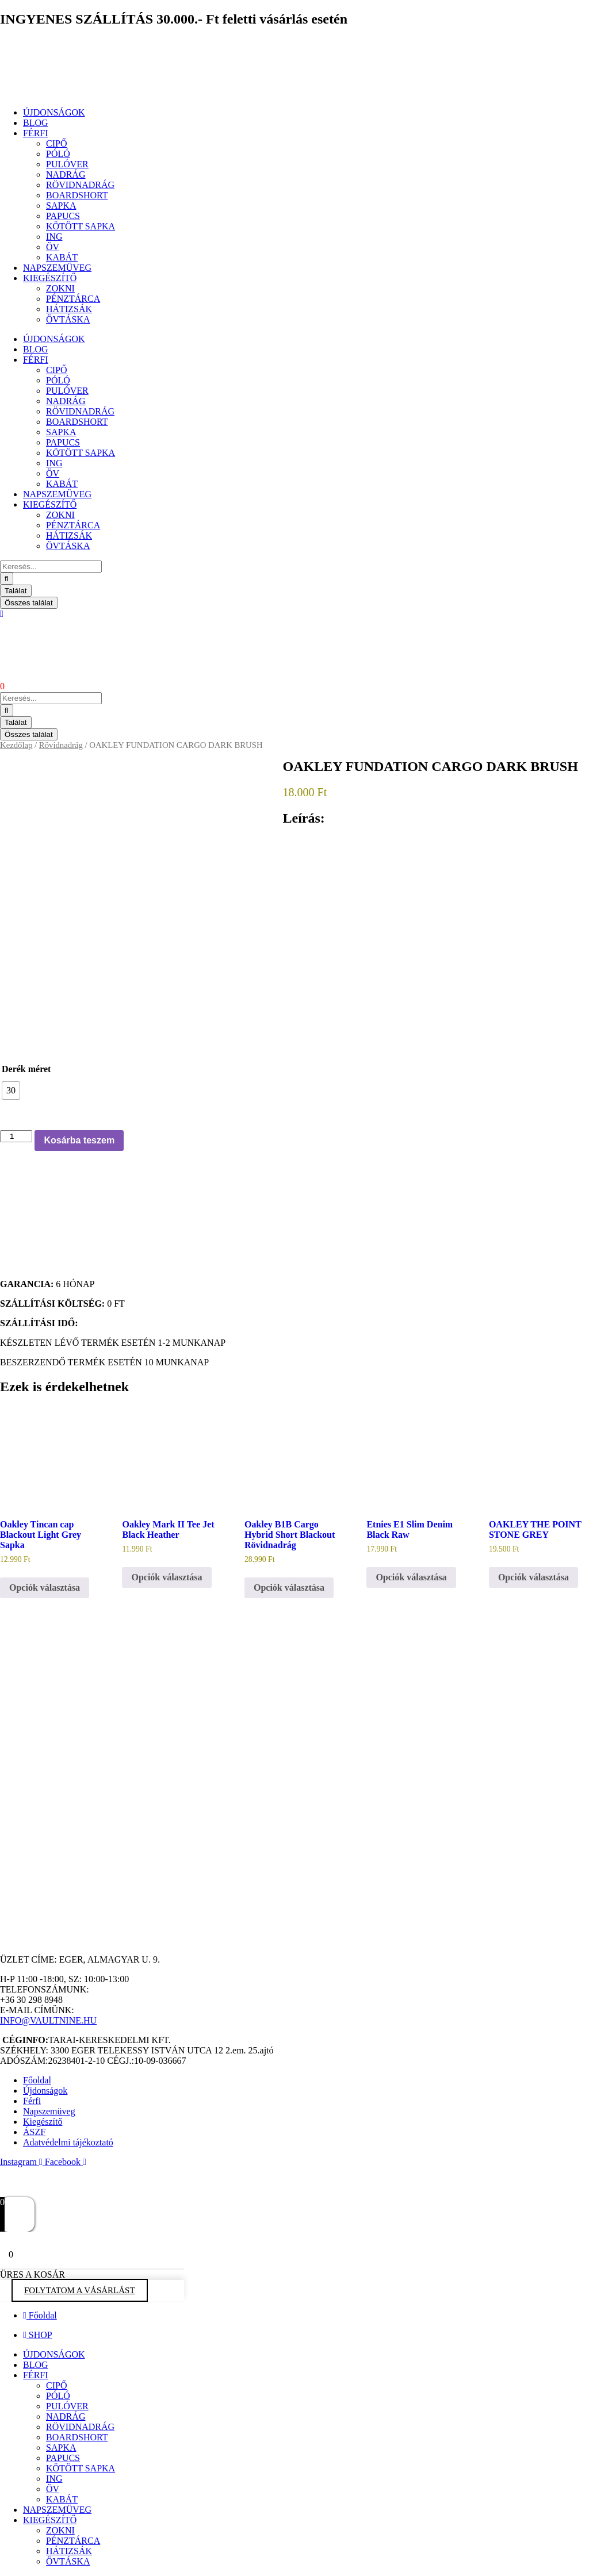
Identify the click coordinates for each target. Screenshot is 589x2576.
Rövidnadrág (61, 745)
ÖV (52, 247)
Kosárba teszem (79, 1140)
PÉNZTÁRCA (73, 299)
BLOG (35, 123)
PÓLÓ (58, 154)
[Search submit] (6, 579)
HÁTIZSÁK (69, 309)
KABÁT (62, 257)
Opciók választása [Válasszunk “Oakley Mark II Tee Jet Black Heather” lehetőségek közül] (166, 1577)
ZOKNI (60, 288)
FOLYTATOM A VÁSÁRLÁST (79, 2290)
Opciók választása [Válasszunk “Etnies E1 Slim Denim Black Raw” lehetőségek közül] (411, 1577)
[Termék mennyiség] (16, 1136)
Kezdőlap (16, 745)
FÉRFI (35, 133)
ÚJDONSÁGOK (54, 112)
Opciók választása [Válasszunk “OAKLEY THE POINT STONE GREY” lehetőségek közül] (533, 1577)
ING (54, 236)
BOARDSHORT (77, 195)
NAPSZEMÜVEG (57, 267)
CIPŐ (56, 143)
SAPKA (61, 205)
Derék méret (26, 1069)
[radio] (11, 1090)
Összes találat (29, 602)
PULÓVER (67, 164)
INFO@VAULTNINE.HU (48, 2020)
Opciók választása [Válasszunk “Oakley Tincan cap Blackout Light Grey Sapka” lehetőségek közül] (44, 1587)
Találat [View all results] (16, 590)
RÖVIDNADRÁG (80, 185)
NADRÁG (65, 174)
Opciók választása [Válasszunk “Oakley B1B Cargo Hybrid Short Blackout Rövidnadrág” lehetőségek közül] (289, 1587)
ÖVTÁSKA (68, 319)
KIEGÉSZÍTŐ (50, 278)
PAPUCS (63, 216)
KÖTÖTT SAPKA (80, 226)
